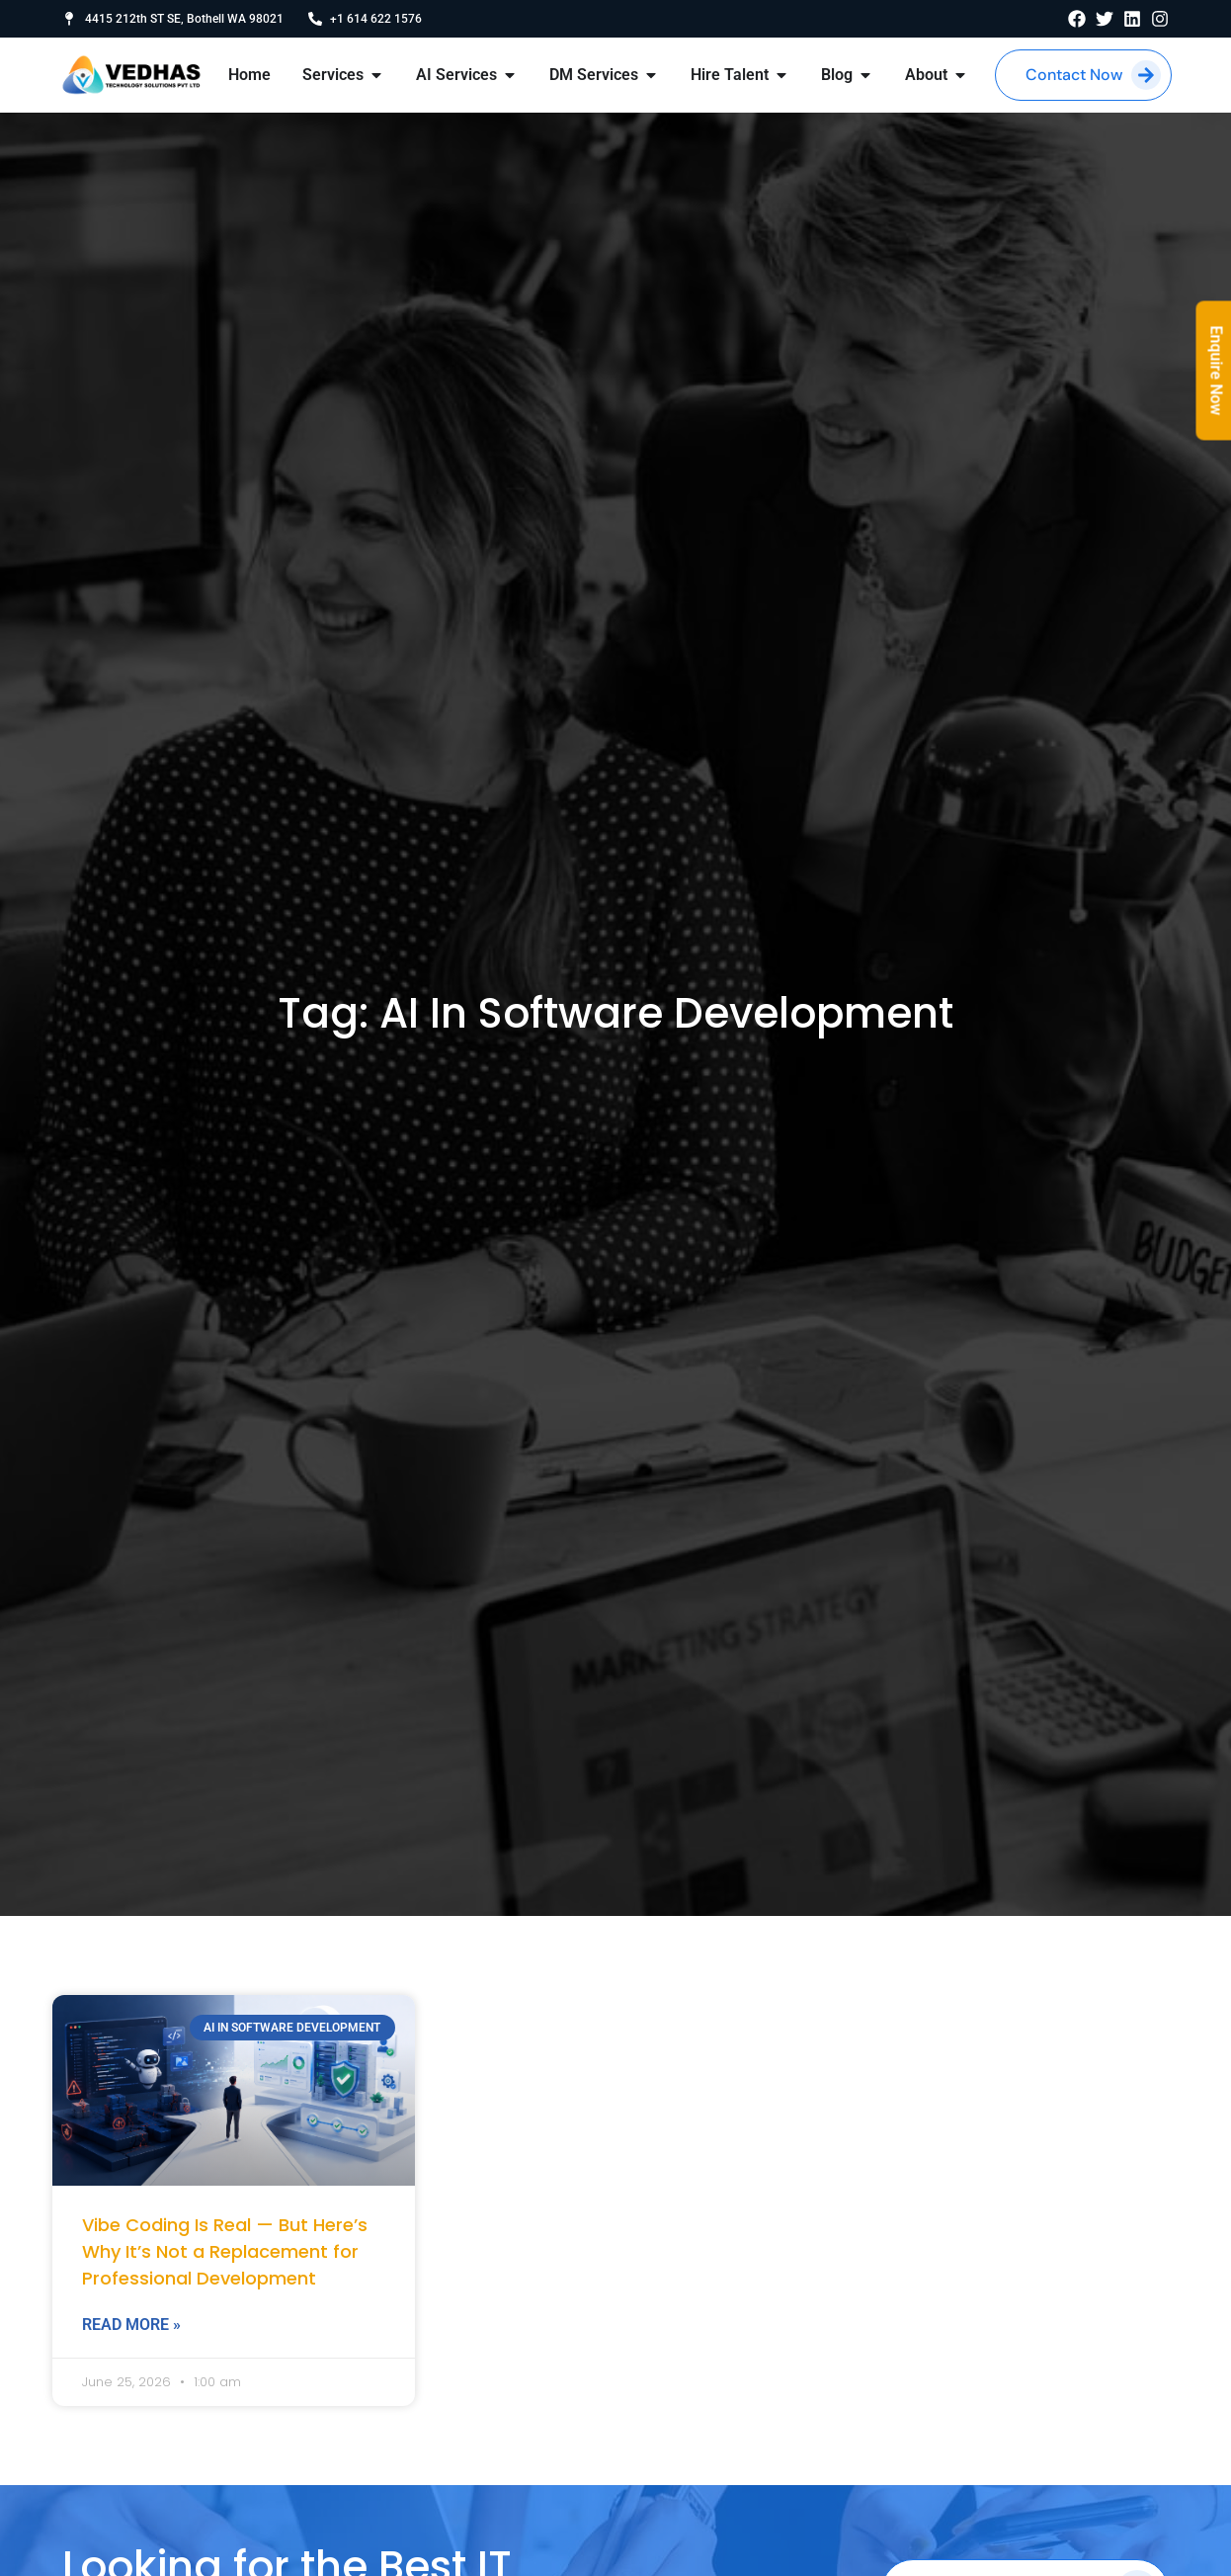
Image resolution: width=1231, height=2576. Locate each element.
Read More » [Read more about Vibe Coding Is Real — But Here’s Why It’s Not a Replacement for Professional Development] (131, 2324)
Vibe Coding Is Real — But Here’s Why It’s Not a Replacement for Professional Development (225, 2251)
